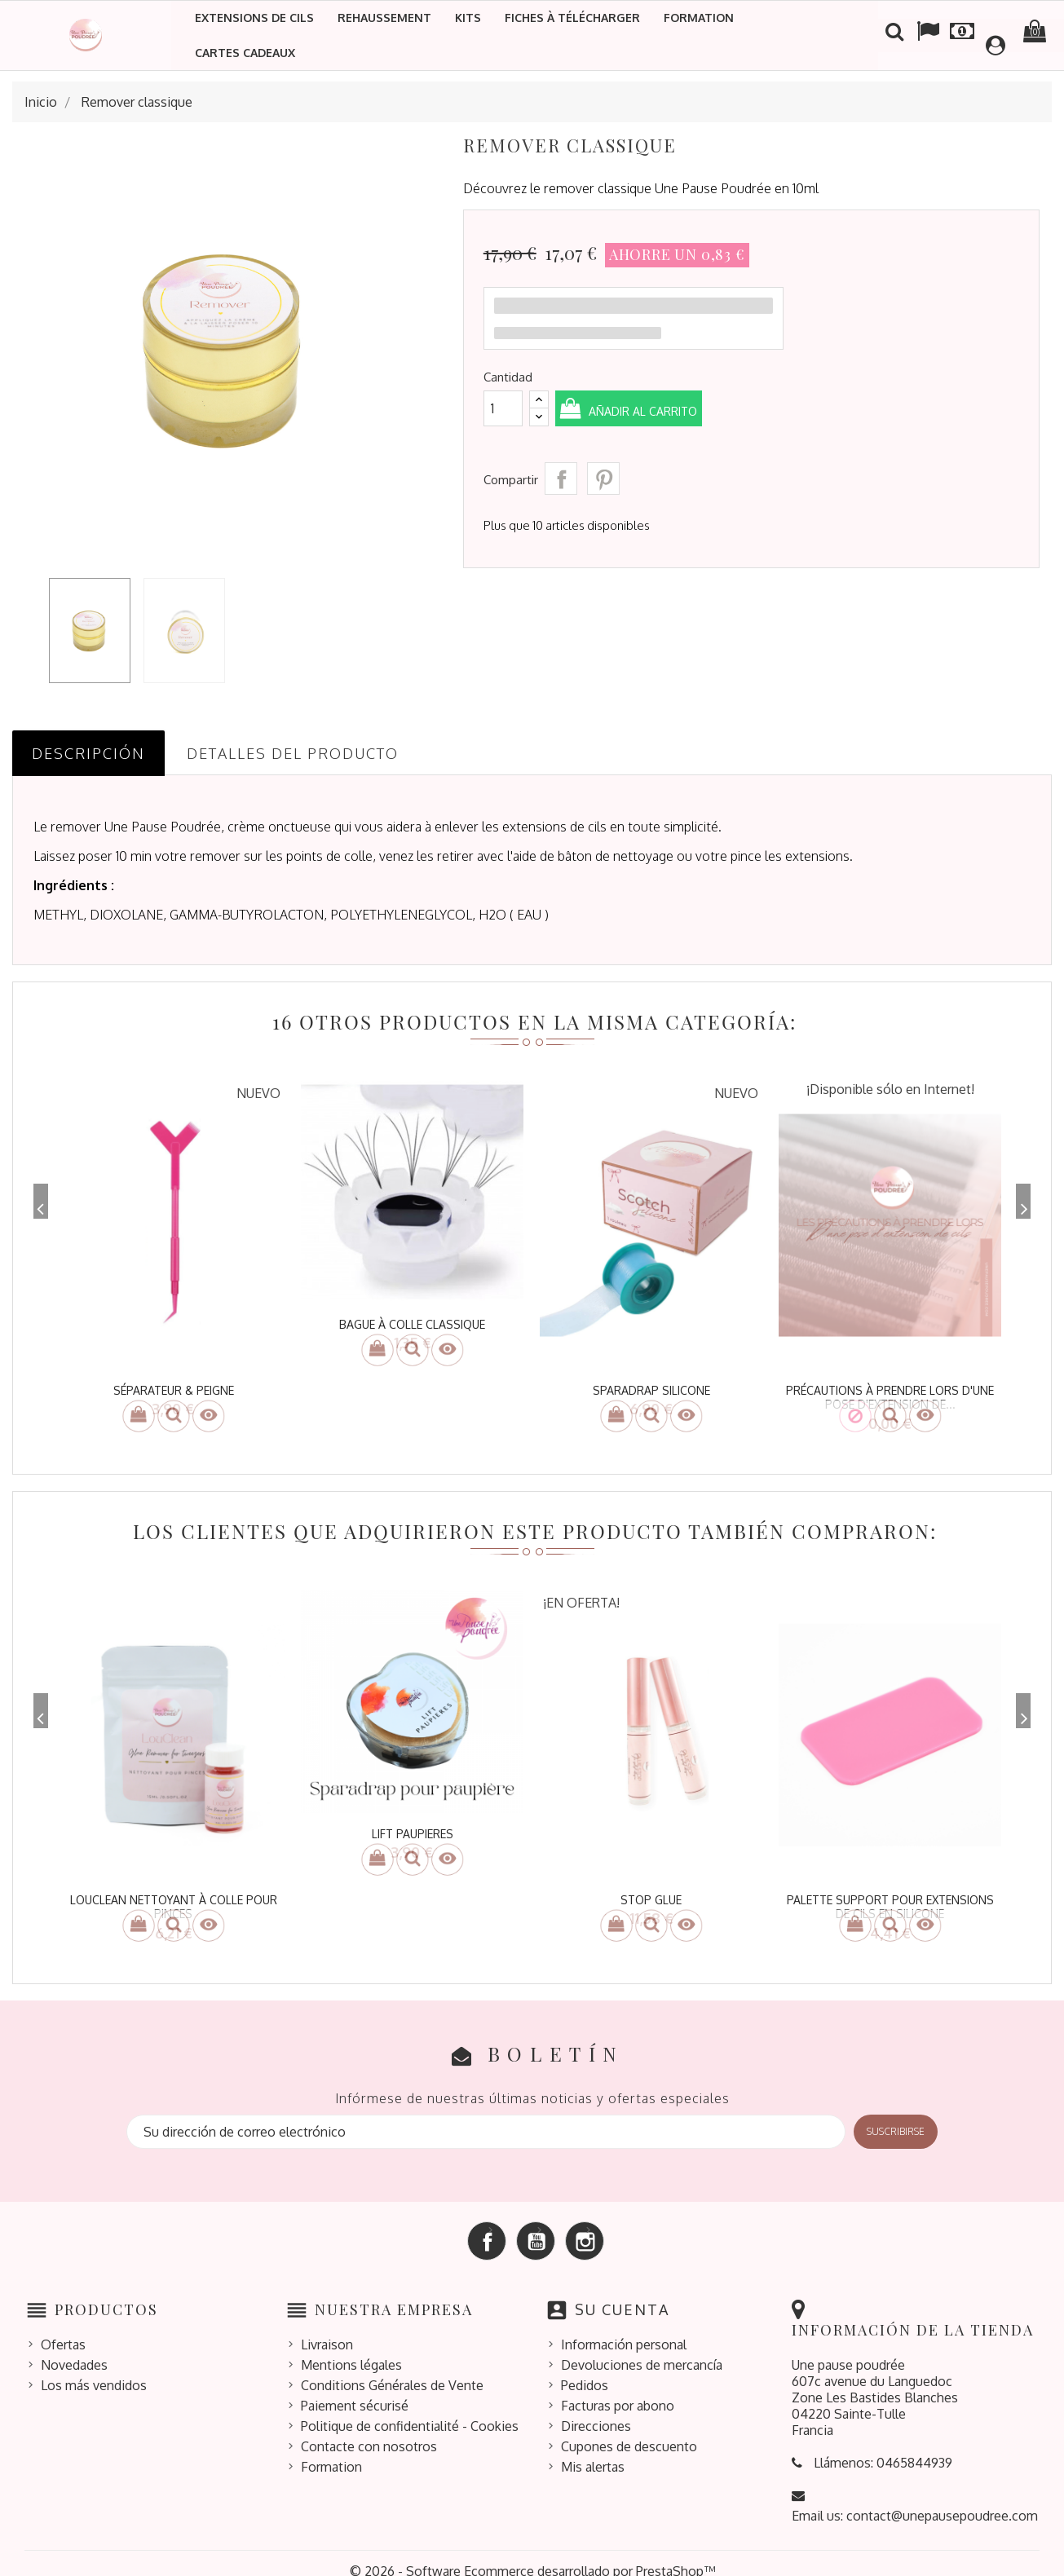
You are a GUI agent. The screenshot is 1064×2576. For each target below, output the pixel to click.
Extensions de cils (254, 17)
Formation (699, 17)
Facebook (487, 2224)
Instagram (584, 2224)
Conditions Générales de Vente (392, 2369)
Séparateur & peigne (173, 1390)
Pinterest (603, 478)
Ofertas (63, 2328)
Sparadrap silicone (651, 1390)
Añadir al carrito (670, 410)
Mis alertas (593, 2450)
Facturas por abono (617, 2389)
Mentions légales (351, 2348)
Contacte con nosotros (369, 2430)
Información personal (624, 2328)
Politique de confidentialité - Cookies (410, 2410)
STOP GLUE (651, 1892)
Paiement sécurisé (354, 2389)
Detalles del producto (293, 753)
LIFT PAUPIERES (412, 1826)
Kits (468, 17)
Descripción (88, 753)
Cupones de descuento (629, 2430)
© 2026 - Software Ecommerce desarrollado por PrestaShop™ (532, 2555)
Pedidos (584, 2369)
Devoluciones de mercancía (641, 2348)
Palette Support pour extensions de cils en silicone (890, 1899)
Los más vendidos (94, 2369)
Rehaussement (384, 17)
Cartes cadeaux (245, 53)
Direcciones (596, 2410)
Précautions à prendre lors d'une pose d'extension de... (890, 1397)
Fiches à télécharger (572, 17)
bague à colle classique (412, 1324)
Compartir (560, 478)
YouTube (535, 2224)
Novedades (74, 2348)
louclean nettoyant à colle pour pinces (173, 1899)
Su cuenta (622, 2293)
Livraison (327, 2328)
